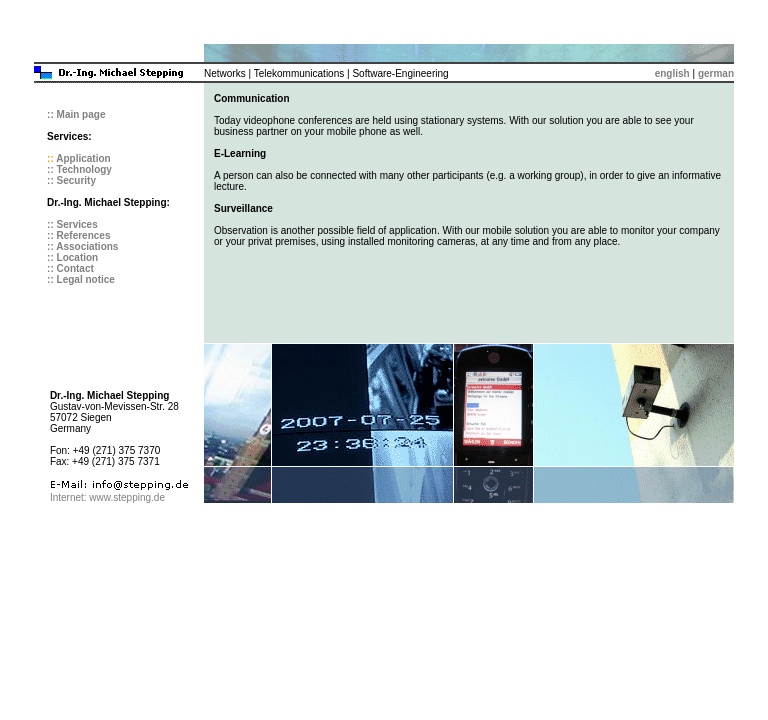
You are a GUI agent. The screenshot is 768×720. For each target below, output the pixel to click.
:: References (78, 235)
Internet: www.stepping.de (107, 497)
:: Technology (79, 169)
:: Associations (82, 246)
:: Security (71, 180)
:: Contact (70, 268)
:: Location (72, 257)
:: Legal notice (81, 279)
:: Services (72, 224)
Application (83, 158)
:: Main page (76, 114)
